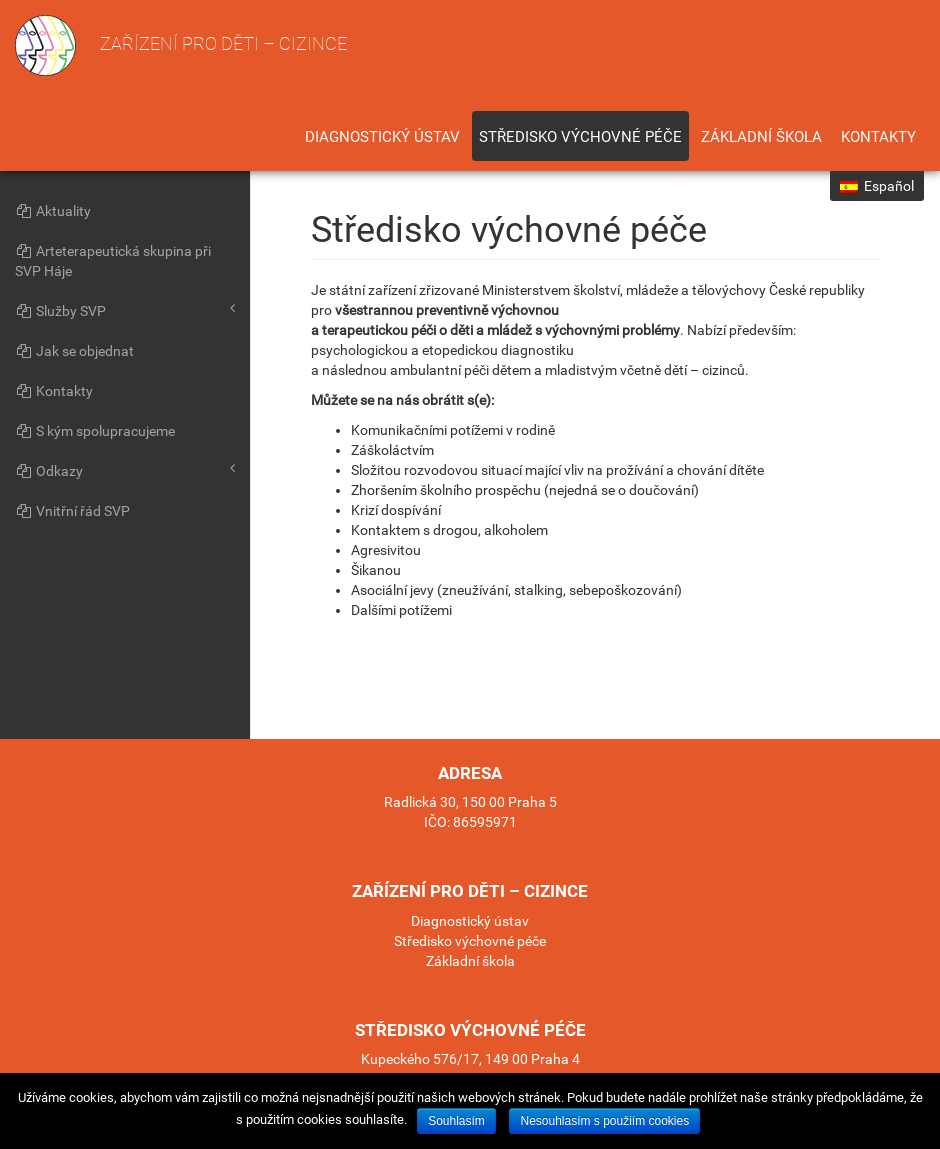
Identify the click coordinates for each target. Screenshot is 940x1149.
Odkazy (125, 470)
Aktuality (53, 211)
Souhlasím (456, 1121)
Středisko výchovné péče (580, 137)
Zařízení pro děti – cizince (181, 45)
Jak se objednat (74, 351)
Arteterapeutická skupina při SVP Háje (113, 261)
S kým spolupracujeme (95, 431)
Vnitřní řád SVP (72, 511)
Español (877, 186)
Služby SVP (125, 310)
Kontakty (878, 137)
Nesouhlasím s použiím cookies (604, 1121)
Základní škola (761, 137)
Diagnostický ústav (382, 137)
